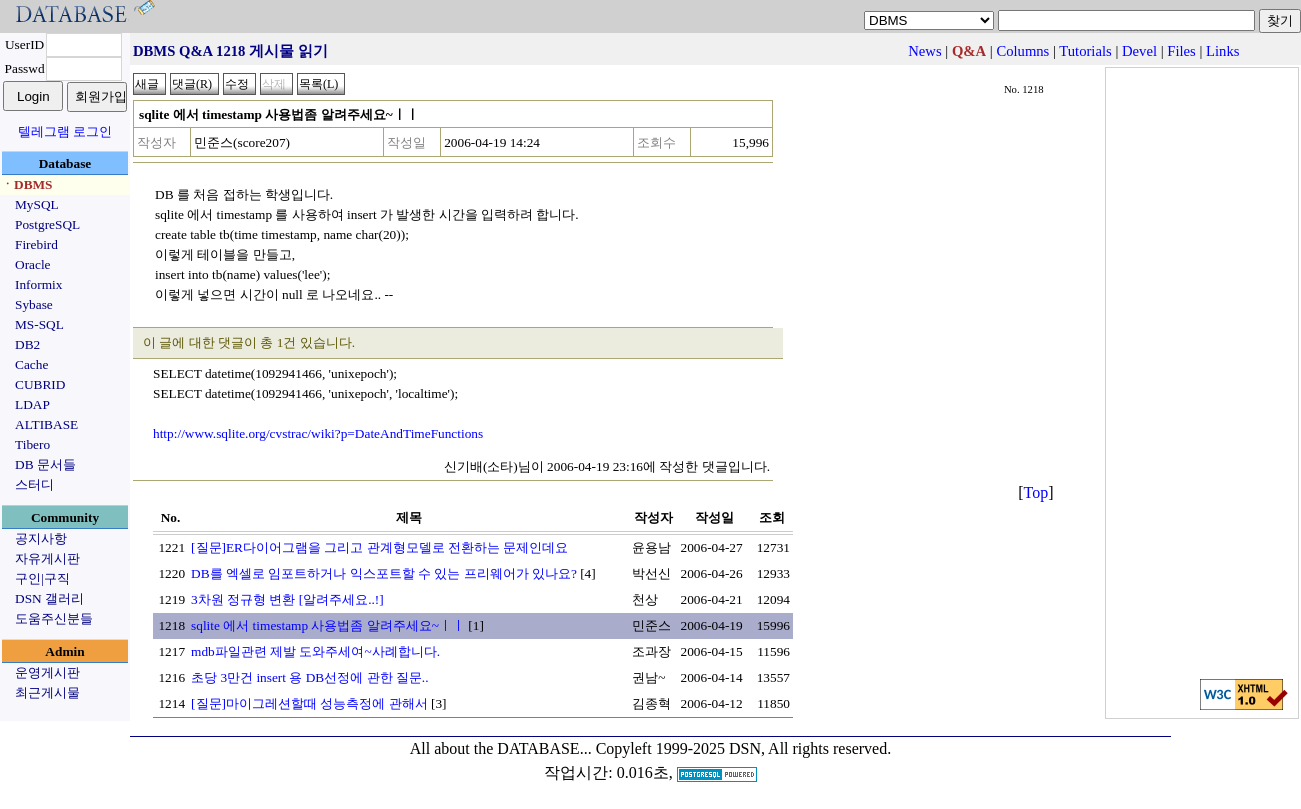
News (924, 51)
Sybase (34, 304)
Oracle (33, 264)
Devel (1139, 51)
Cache (31, 364)
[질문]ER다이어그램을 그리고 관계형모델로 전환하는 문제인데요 (379, 547)
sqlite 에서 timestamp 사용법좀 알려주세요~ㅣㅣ (328, 625)
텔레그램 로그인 (65, 131)
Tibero (32, 444)
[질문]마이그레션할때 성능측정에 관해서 (309, 703)
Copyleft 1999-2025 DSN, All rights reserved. (744, 748)
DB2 (27, 344)
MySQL (37, 204)
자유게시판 (47, 558)
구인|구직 (42, 578)
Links (1222, 51)
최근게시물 (47, 692)
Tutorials (1085, 51)
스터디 (34, 484)
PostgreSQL (47, 224)
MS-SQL (39, 324)
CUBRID (40, 384)
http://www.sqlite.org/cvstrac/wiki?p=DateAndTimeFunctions (318, 433)
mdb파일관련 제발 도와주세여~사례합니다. (315, 651)
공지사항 (41, 538)
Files (1181, 51)
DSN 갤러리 (49, 598)
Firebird (36, 244)
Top (1036, 492)
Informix (38, 284)
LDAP (32, 404)
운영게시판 (47, 672)
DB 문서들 (45, 464)
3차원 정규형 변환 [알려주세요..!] (287, 599)
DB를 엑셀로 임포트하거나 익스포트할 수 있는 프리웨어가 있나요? (384, 573)
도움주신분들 (54, 618)
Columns (1022, 51)
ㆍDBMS (27, 184)
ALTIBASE (46, 424)
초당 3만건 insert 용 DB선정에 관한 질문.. (309, 677)
